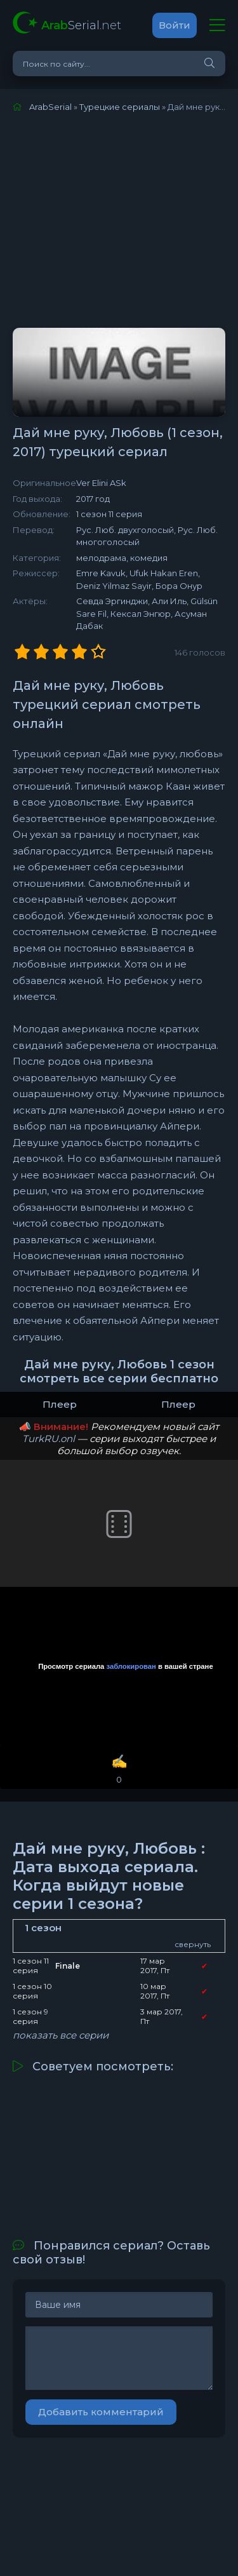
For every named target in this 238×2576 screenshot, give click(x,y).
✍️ (119, 1769)
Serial (81, 25)
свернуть (193, 1944)
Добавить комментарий (101, 2412)
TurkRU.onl (48, 1439)
